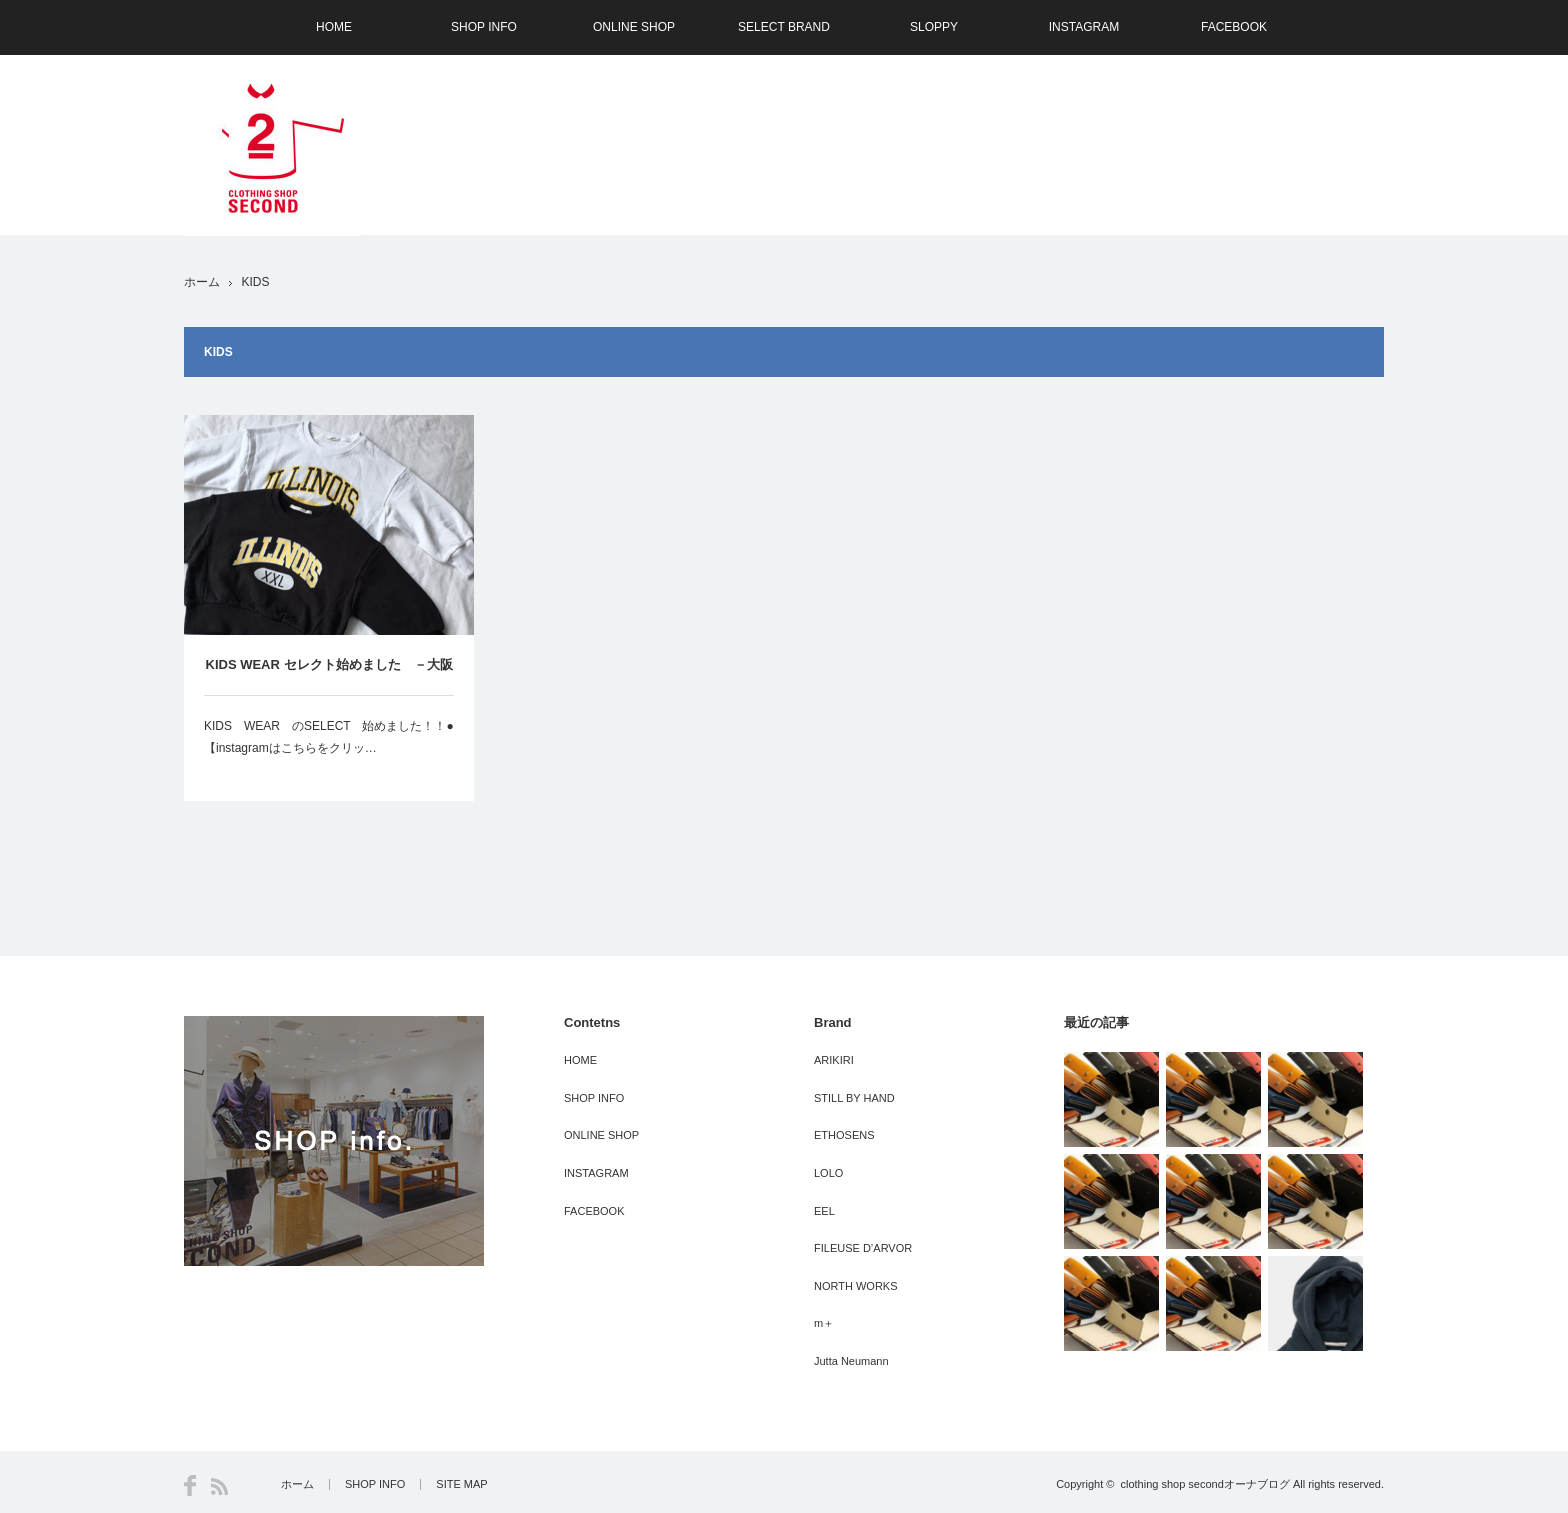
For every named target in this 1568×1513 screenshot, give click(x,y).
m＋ (824, 1323)
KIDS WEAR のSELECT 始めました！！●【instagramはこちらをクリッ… (329, 737)
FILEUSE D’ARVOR (863, 1248)
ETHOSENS (844, 1135)
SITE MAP (461, 1484)
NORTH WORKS (856, 1286)
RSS (219, 1486)
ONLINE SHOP (634, 27)
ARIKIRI (834, 1060)
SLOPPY (934, 27)
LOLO (828, 1173)
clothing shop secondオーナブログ (1204, 1484)
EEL (824, 1211)
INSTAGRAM (1084, 27)
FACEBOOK (1234, 27)
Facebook (190, 1485)
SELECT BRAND (784, 27)
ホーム (297, 1484)
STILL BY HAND (854, 1098)
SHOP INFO (484, 27)
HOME (334, 27)
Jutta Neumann (851, 1361)
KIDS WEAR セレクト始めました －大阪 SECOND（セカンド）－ (329, 676)
